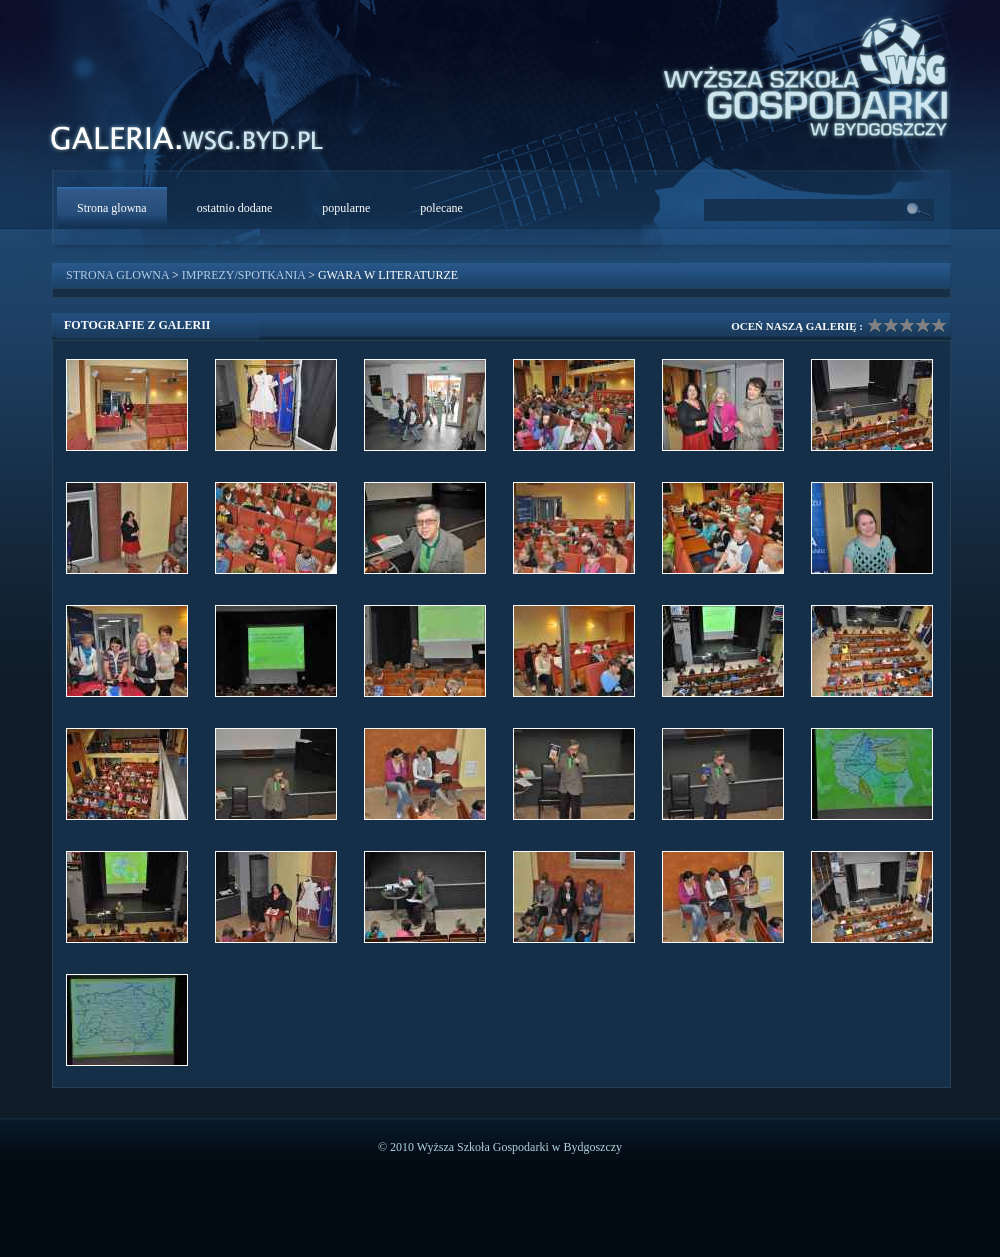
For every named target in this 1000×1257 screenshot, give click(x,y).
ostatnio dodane (235, 208)
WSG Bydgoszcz (796, 74)
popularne (346, 208)
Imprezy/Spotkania (243, 275)
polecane (441, 208)
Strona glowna (112, 208)
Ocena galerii (907, 325)
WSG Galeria (197, 143)
